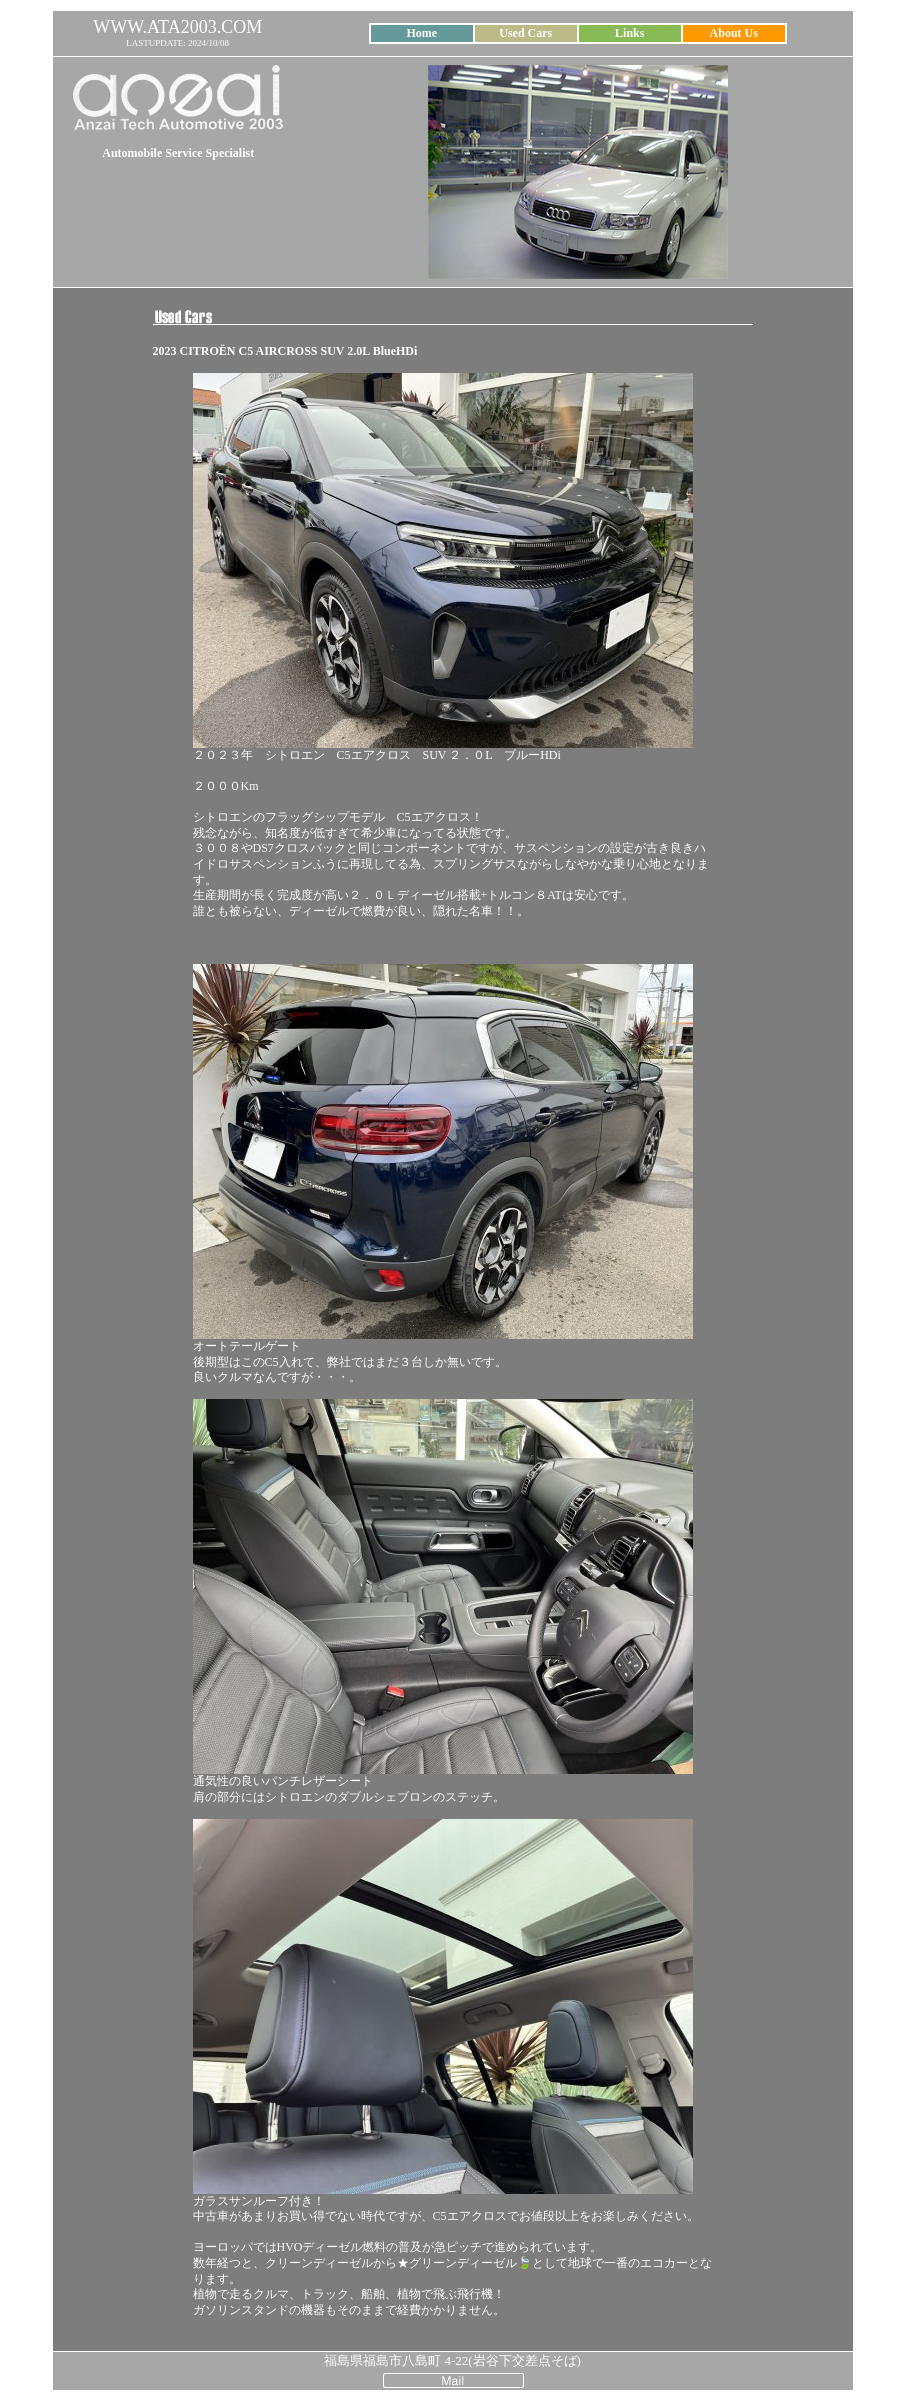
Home (421, 33)
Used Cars (525, 33)
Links (629, 33)
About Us (734, 33)
